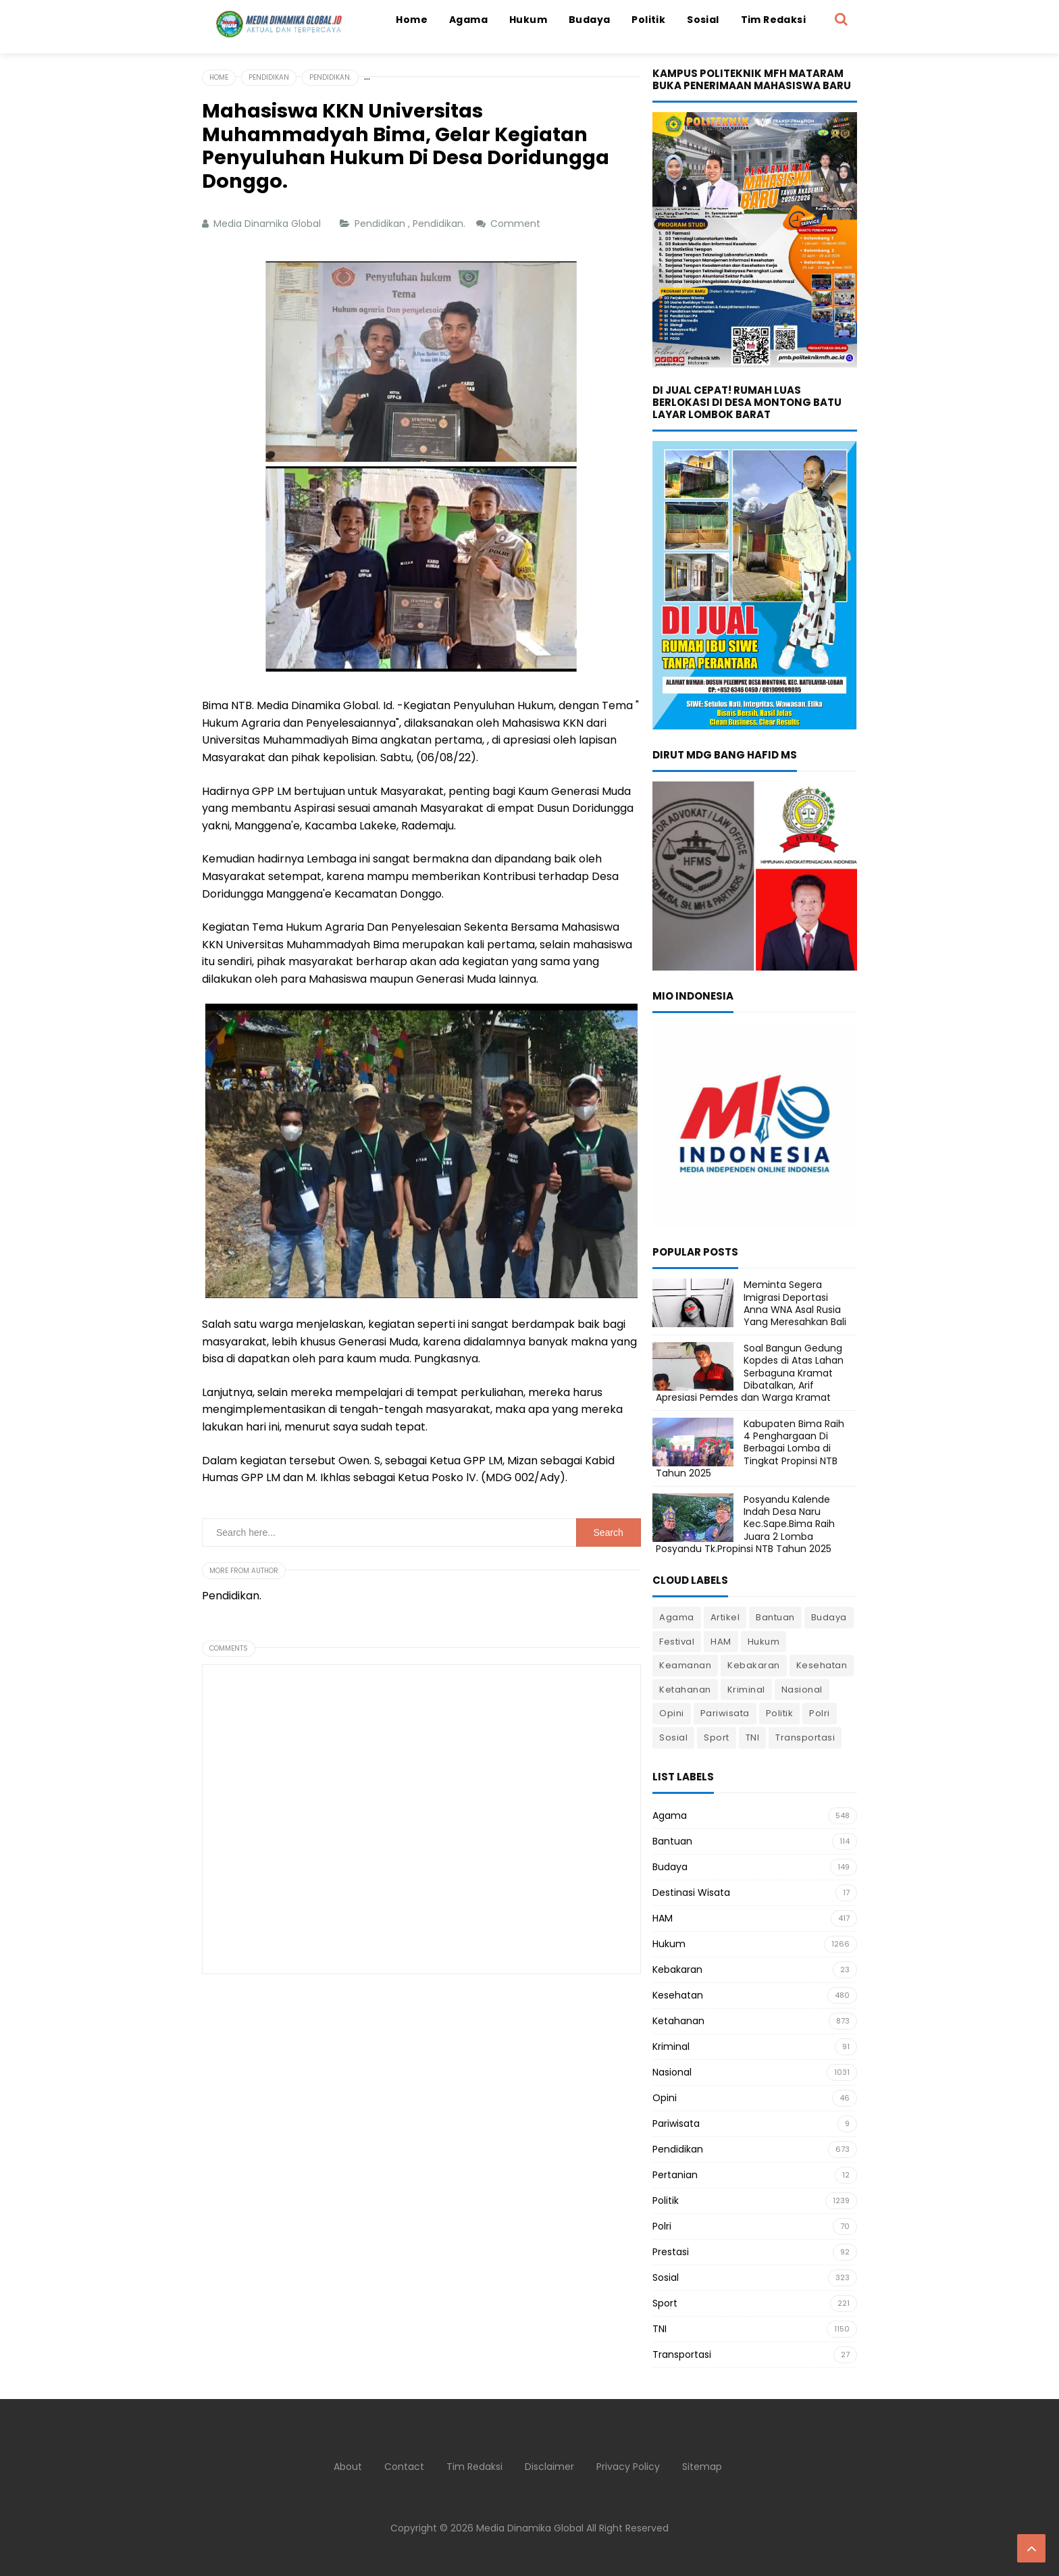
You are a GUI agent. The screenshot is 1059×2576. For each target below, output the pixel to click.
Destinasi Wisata (691, 1892)
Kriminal (746, 1689)
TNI (753, 1737)
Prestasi (670, 2252)
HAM (721, 1641)
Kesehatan (822, 1665)
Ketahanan (685, 1689)
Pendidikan (381, 223)
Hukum (764, 1641)
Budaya (829, 1617)
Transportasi (805, 1737)
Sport (716, 1737)
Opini (671, 1713)
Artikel (725, 1617)
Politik (780, 1713)
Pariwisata (725, 1713)
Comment (516, 223)
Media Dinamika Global (530, 2528)
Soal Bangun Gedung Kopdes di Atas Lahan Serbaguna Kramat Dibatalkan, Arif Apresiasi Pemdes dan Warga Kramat (750, 1372)
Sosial (673, 1737)
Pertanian (675, 2175)
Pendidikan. (440, 223)
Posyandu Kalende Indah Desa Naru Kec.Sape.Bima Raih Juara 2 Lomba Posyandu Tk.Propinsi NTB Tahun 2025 (745, 1524)
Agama (676, 1617)
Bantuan (775, 1617)
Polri (819, 1713)
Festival (676, 1641)
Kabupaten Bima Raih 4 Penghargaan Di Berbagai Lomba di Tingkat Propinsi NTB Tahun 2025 (750, 1448)
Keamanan (685, 1665)
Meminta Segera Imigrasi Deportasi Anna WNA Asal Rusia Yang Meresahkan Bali (795, 1303)
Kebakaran (753, 1665)
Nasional (802, 1689)
